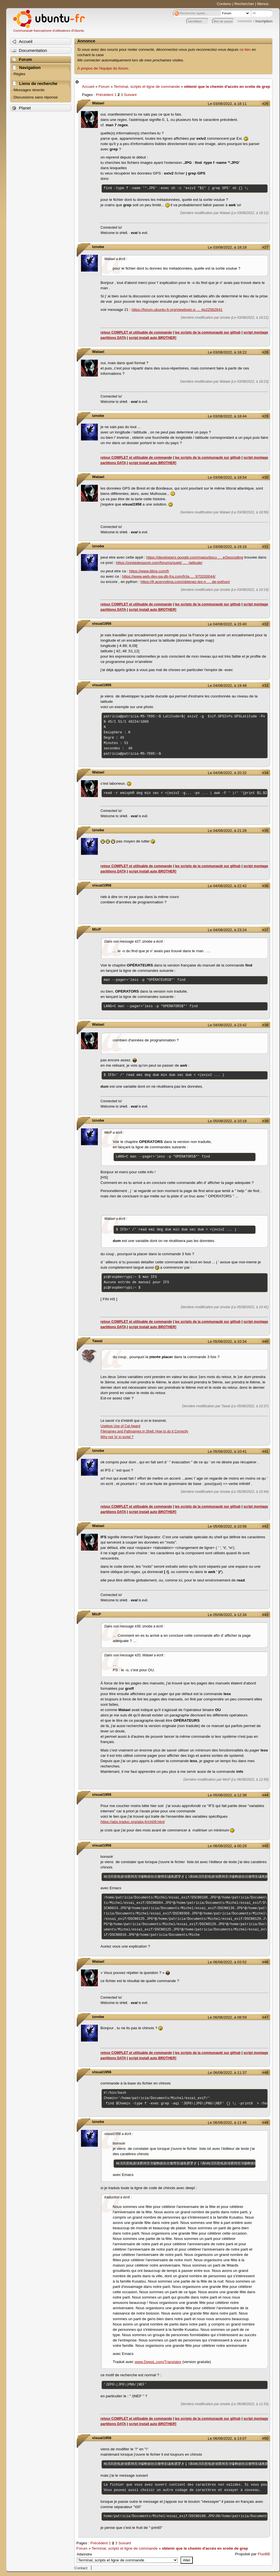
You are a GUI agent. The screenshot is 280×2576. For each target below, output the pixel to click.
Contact (80, 2568)
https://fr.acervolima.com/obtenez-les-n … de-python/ (185, 582)
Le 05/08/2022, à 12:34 (227, 1615)
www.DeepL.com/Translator (158, 2362)
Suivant (130, 95)
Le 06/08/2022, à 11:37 (227, 2072)
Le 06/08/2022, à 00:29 (227, 1846)
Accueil (88, 86)
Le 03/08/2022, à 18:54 (227, 477)
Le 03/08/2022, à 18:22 (227, 352)
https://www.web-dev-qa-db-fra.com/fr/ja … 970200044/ (169, 576)
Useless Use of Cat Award (120, 1426)
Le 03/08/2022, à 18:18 (227, 247)
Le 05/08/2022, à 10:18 (227, 1121)
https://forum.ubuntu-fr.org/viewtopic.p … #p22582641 (177, 309)
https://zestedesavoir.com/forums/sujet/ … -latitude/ (159, 563)
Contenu (224, 4)
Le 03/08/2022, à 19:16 (227, 547)
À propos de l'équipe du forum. (103, 68)
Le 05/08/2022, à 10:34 (227, 1341)
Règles (19, 74)
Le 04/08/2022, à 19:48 (227, 685)
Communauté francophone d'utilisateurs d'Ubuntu (48, 30)
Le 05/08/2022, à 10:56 (227, 1526)
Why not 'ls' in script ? (117, 1437)
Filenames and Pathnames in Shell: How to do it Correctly (144, 1431)
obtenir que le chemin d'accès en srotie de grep (227, 86)
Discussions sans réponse (35, 97)
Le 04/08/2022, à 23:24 (227, 930)
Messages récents (28, 90)
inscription (263, 21)
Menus (263, 4)
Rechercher (244, 4)
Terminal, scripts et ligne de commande (147, 86)
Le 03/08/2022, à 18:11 (227, 104)
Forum (104, 86)
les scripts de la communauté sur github (208, 332)
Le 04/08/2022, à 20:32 (227, 773)
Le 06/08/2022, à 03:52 (227, 1962)
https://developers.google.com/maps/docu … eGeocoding (194, 557)
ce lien (245, 49)
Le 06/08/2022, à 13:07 (227, 2438)
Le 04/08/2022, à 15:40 (227, 624)
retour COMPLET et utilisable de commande (136, 332)
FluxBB (264, 2554)
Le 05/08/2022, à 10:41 (227, 1451)
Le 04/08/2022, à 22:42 (227, 886)
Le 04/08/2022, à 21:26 (227, 830)
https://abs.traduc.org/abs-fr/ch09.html (133, 1822)
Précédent (104, 95)
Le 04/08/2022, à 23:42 (227, 1025)
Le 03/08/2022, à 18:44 (227, 416)
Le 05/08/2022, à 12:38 (227, 1795)
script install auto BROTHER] (152, 338)
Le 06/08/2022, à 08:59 (227, 2017)
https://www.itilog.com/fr (149, 571)
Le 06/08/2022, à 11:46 (227, 2122)
